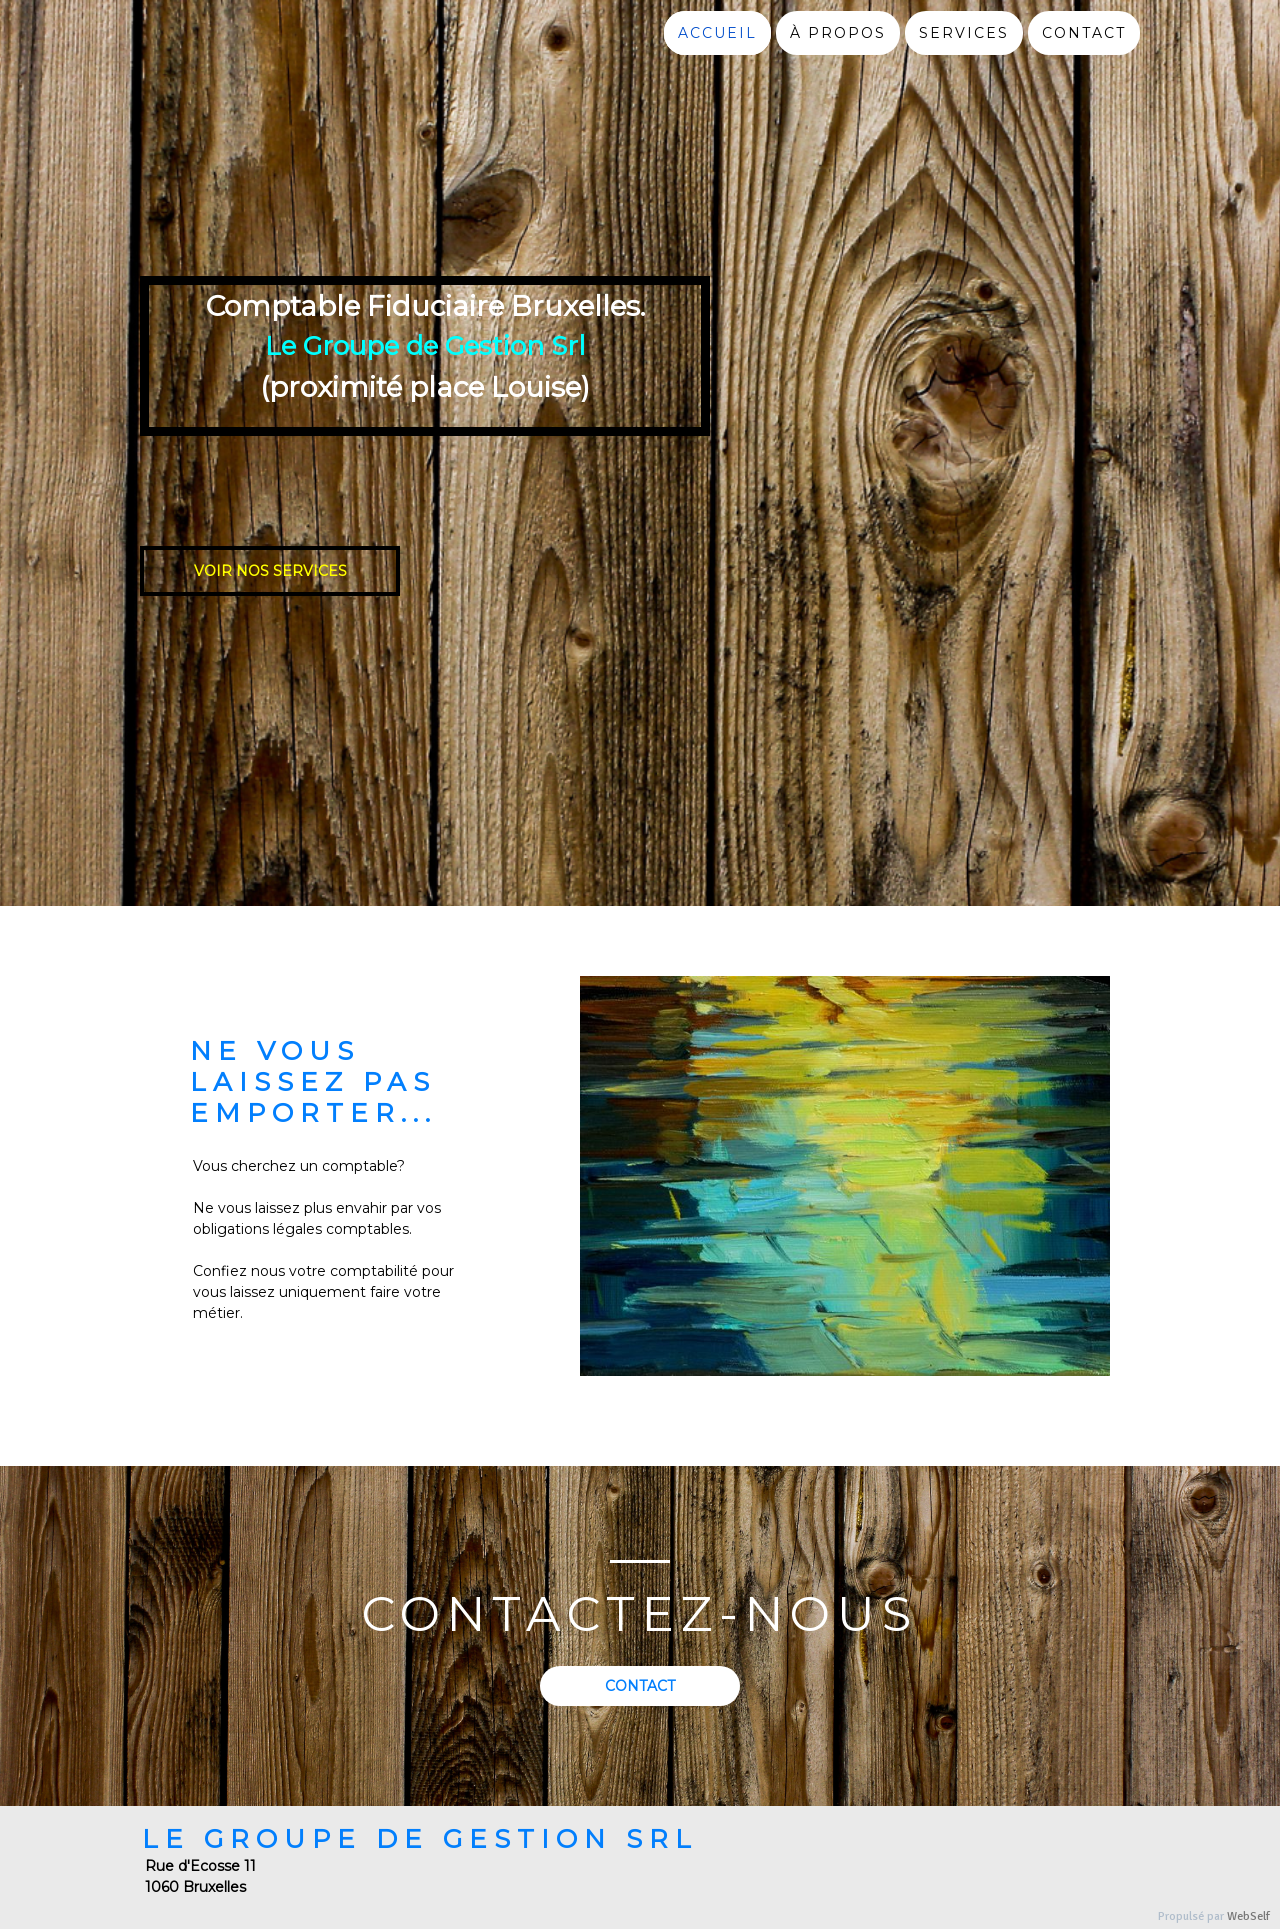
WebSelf (1248, 1916)
